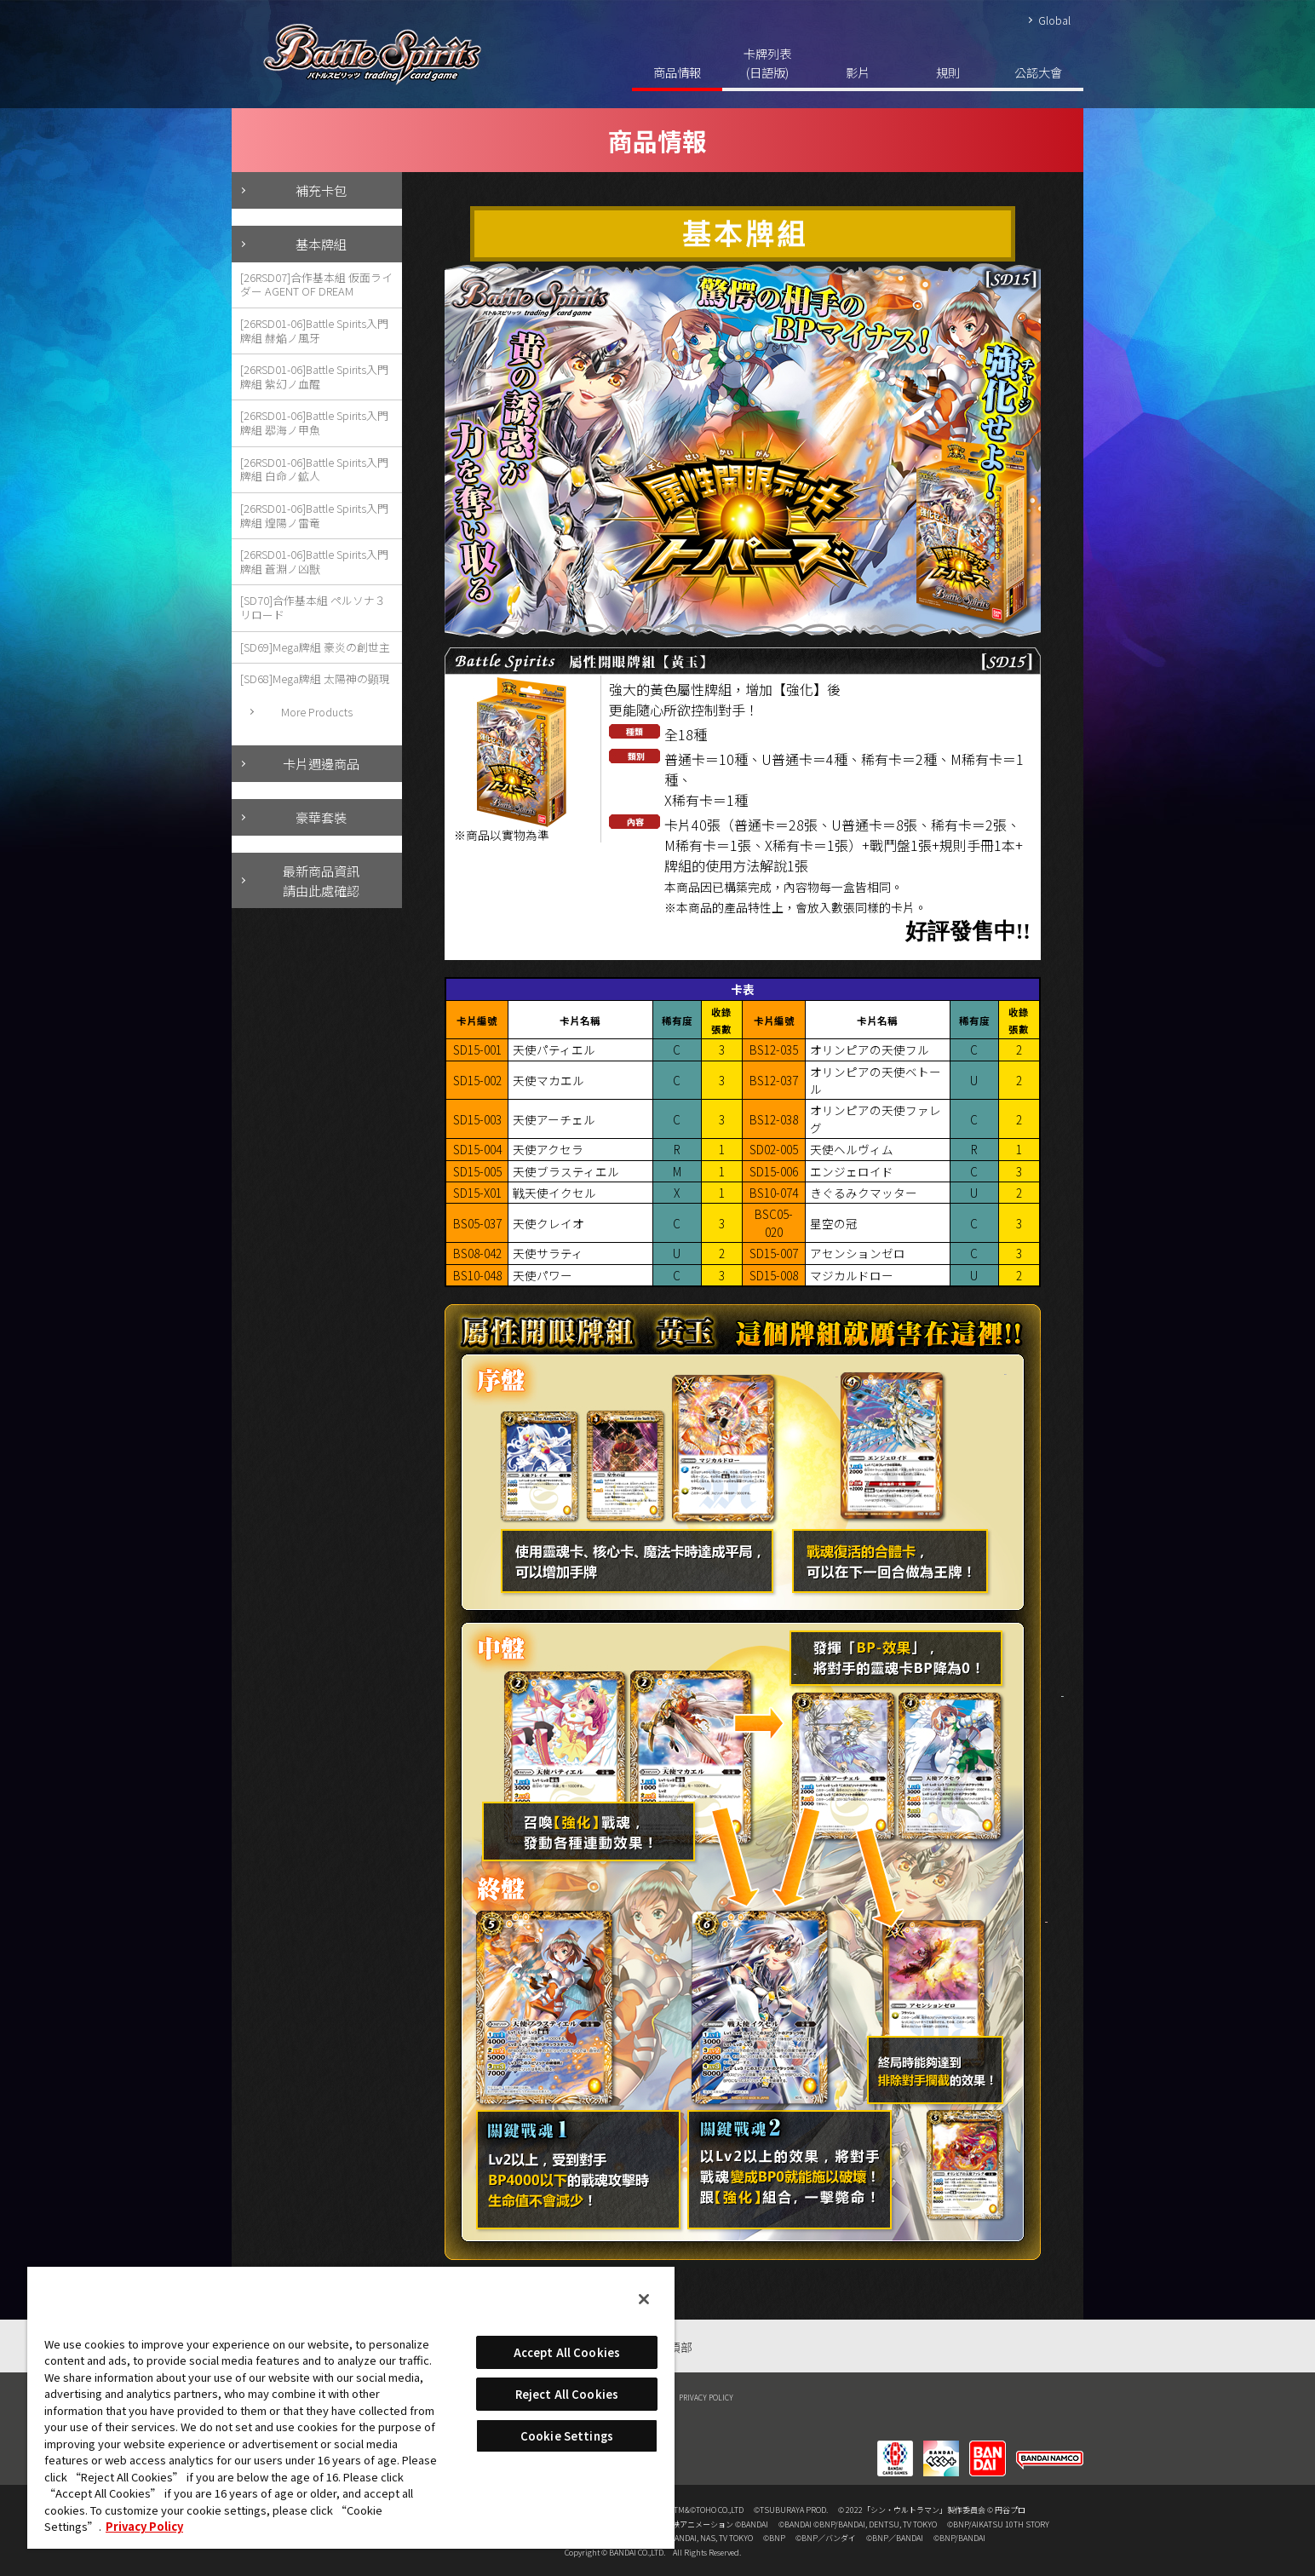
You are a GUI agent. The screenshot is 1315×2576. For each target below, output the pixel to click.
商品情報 (677, 72)
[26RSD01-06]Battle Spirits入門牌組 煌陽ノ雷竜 (314, 515)
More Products (317, 712)
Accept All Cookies (567, 2352)
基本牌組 (321, 243)
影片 (858, 72)
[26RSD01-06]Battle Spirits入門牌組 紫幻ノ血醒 (314, 376)
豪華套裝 (321, 817)
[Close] (644, 2299)
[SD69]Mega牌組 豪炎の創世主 (315, 647)
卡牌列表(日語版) (767, 62)
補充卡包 (321, 190)
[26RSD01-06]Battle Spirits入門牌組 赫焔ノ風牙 (314, 330)
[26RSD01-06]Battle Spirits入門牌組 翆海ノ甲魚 (314, 422)
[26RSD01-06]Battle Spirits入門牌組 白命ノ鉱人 (314, 469)
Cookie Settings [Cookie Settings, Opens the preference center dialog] (566, 2436)
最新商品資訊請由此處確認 (321, 880)
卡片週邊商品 (321, 763)
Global (1054, 20)
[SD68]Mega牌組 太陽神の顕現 (315, 678)
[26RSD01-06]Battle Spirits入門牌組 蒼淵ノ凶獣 (314, 561)
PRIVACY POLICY (706, 2397)
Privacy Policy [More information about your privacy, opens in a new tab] (144, 2526)
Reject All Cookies (566, 2394)
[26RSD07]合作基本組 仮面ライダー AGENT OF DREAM (316, 284)
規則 (948, 72)
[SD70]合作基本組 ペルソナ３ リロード (313, 607)
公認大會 (1038, 72)
